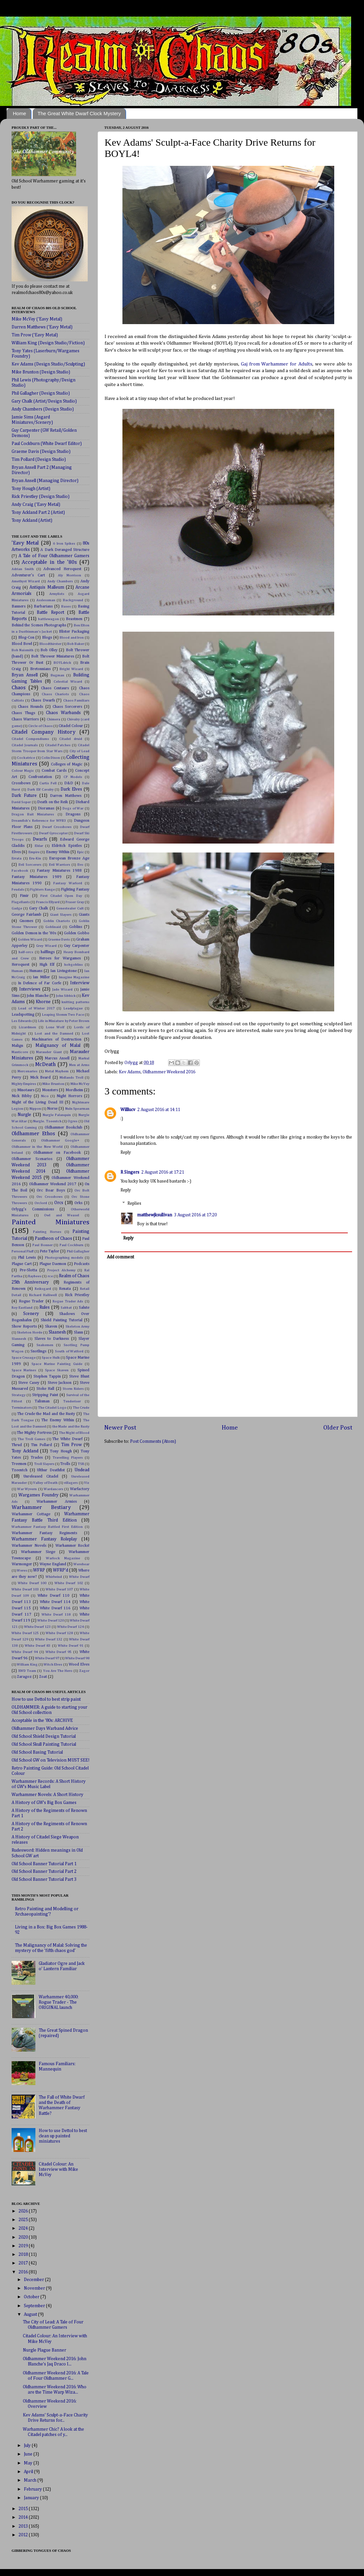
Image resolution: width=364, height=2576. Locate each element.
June (28, 2454)
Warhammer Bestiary (41, 1507)
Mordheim (74, 1090)
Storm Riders (73, 1388)
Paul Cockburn (72, 1245)
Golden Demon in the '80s (34, 933)
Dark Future (24, 795)
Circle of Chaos (40, 726)
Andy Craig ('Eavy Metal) (36, 504)
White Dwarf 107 (59, 1589)
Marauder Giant (49, 1052)
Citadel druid (70, 739)
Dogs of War (73, 808)
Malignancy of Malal (57, 1045)
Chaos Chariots (55, 694)
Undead (81, 1470)
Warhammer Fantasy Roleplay (44, 1539)
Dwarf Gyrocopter (53, 833)
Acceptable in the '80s (49, 562)
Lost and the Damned (54, 1033)
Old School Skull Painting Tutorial (44, 1744)
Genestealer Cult (69, 908)
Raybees (34, 1276)
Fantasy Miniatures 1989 (37, 877)
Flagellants (21, 902)
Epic (80, 852)
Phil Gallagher (78, 1251)
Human (17, 971)
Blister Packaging (74, 632)
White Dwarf (79, 1577)
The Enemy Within (57, 1420)
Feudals (18, 889)
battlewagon (48, 619)
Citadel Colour (71, 726)
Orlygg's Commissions (33, 1209)
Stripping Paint (45, 1395)
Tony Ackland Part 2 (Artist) (38, 512)
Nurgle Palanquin (57, 1115)
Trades (37, 1458)
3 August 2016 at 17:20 (195, 1215)
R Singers (129, 1172)
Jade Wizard (62, 989)
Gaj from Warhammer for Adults (276, 364)
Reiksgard (43, 1288)
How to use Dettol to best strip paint (46, 1699)
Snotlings (38, 1351)
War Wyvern (27, 1489)
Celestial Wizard (68, 681)
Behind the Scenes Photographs (39, 625)
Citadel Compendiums (30, 739)
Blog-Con (26, 638)
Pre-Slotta (28, 1270)
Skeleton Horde (29, 1332)
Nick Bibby (22, 1096)
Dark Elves (71, 789)
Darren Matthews (65, 796)
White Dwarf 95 (59, 1652)
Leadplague (73, 1008)
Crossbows (21, 783)
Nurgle (24, 1114)
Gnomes (26, 921)
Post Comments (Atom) (153, 1441)
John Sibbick (66, 995)
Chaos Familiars (76, 700)
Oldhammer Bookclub (63, 1128)
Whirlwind (54, 1577)
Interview (79, 983)
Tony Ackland (25, 1451)
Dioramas (46, 808)
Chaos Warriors (25, 719)
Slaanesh (57, 1332)
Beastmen (74, 619)
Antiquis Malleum (46, 587)
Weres (22, 1570)
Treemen (19, 1464)
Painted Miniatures (50, 1222)
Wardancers (53, 1489)
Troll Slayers (44, 1464)
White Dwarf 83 (37, 1645)
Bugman (57, 675)
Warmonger (22, 1564)
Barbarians (43, 606)
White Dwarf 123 (37, 1626)
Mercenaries (27, 1071)
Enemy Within (57, 852)
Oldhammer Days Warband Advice (45, 1728)
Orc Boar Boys (51, 1190)
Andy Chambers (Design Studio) (43, 409)
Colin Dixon (50, 757)
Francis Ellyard (48, 902)
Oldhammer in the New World (37, 1146)
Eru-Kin (35, 858)
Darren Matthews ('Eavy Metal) (42, 327)
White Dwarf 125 (25, 1633)
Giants (84, 915)
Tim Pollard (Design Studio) (39, 459)
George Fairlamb (26, 915)
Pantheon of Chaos (53, 1238)
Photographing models (64, 1257)
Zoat (43, 1677)
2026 (24, 2211)
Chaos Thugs (23, 713)
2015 (24, 2508)
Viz (86, 1482)
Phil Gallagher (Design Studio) (41, 393)
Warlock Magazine (63, 1558)
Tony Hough (61, 1451)
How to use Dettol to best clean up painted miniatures (63, 2136)
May (28, 2463)
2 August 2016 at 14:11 (158, 1109)
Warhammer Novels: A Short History (47, 1794)
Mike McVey (79, 1084)
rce (50, 1276)
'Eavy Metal (25, 543)
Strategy (18, 1395)
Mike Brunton (53, 1084)
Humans (35, 971)
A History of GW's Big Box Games (44, 1802)
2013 (24, 2526)
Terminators (22, 1407)
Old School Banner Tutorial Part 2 (44, 1871)
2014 (24, 2517)
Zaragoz (24, 1677)
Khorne (43, 1001)
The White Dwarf (67, 1439)
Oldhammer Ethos (33, 1134)
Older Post (337, 1428)
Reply (125, 1152)
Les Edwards (22, 1021)
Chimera (53, 719)
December (34, 2279)
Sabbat (66, 1307)
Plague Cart (22, 1264)
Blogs (47, 638)
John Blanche (38, 996)
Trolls (65, 1464)
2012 (24, 2535)
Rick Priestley (77, 1295)
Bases (66, 606)
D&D (68, 783)
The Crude (81, 1407)
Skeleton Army (78, 1326)
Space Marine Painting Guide (56, 1364)
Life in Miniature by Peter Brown (63, 1021)
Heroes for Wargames (60, 958)
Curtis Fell (48, 783)
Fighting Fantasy (75, 890)
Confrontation (40, 777)
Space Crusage (24, 1357)
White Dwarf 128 (59, 1633)
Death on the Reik (52, 802)
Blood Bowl (22, 644)
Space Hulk (51, 1357)
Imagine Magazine (74, 977)
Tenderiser (72, 1401)
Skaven (51, 1327)
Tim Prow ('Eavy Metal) (35, 335)
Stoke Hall (45, 1389)
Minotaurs (25, 1090)
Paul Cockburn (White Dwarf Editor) (47, 443)
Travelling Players (68, 1457)
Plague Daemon (53, 1264)
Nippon (35, 1108)
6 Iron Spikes (64, 543)
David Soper (21, 802)
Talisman (42, 1401)
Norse (52, 1109)
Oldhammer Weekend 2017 (53, 1184)
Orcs (58, 1202)
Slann (78, 1333)
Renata (65, 1289)
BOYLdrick (62, 662)
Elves (16, 852)
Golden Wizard (30, 939)
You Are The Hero (57, 1671)
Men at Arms (79, 1065)
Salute (84, 1308)
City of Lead (79, 751)
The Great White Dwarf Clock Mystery (79, 113)
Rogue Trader (31, 1301)
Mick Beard (40, 1078)
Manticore (20, 1052)
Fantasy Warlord (67, 883)
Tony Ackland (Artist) (32, 520)
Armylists (56, 594)
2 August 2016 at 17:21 (162, 1172)
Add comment (120, 1257)
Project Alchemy (61, 1270)
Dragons (73, 814)
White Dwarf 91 (70, 1645)
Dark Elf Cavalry (40, 789)
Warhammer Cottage (31, 1514)
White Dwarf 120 (50, 1620)
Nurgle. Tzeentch (47, 1121)
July (28, 2445)
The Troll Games (31, 1439)
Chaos (18, 688)
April (29, 2471)
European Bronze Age (69, 858)
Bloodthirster (50, 644)
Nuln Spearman (77, 1108)
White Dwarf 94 (25, 1652)
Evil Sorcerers (30, 864)
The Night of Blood (74, 1432)
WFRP (39, 1570)
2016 (24, 2272)
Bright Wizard (71, 669)
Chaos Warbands (63, 712)
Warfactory (79, 1489)
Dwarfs (40, 839)
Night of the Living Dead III (37, 1102)
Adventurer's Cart (28, 575)
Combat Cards (54, 771)
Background (73, 600)
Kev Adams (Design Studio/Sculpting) (48, 364)
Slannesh (19, 1338)
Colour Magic (23, 770)
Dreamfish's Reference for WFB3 (39, 820)
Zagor (84, 1671)
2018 (24, 2254)
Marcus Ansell (57, 1058)
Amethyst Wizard (26, 581)
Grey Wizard (46, 946)
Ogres (72, 1121)
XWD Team (27, 1671)
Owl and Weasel (61, 1215)
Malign (17, 1046)
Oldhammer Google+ (60, 1140)
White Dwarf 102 (69, 1583)
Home (19, 113)
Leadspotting (23, 1015)
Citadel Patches (58, 745)
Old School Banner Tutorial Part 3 (44, 1879)
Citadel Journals (25, 745)
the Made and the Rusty (70, 1426)
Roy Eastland (22, 1307)
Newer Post (120, 1428)
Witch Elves (53, 1664)
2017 (24, 2263)
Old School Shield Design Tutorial (44, 1736)
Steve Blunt (79, 1377)
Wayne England (52, 1564)
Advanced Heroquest (62, 569)
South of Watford (69, 1351)
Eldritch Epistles (66, 846)
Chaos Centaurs (55, 688)
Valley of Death (45, 1482)
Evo (80, 864)
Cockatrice (26, 757)
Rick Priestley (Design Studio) (40, 496)
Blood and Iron (72, 637)
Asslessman (45, 600)
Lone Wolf (55, 1027)
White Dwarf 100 (32, 1583)
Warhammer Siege (38, 1552)
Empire (34, 852)
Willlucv (127, 1109)
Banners (18, 606)
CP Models (73, 777)
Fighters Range (42, 889)
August (31, 2314)
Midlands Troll (71, 1077)
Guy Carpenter (76, 946)
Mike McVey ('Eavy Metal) (37, 319)
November (35, 2288)
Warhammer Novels (29, 1546)
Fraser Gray (75, 902)
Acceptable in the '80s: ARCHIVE (42, 1720)
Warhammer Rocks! (72, 1546)
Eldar (39, 846)
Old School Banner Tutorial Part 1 (44, 1864)
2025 (24, 2219)
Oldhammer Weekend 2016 (169, 1072)
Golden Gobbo (76, 933)
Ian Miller (41, 977)
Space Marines (24, 1370)
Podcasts (81, 1264)
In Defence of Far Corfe (39, 983)
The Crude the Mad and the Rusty (46, 1414)
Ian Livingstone (63, 971)
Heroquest (20, 965)
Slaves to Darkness (51, 1339)
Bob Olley (49, 650)
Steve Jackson (59, 1383)
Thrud (17, 1445)
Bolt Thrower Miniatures (52, 656)
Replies (134, 1203)
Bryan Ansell (25, 675)
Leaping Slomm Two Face (63, 1014)
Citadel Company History (43, 732)
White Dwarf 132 (48, 1639)
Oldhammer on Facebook (57, 1153)
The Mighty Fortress (34, 1433)
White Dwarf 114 (55, 1602)
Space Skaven (56, 1370)
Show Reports (24, 1327)
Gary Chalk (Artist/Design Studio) (44, 401)
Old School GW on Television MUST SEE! (50, 1760)
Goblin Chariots (56, 921)
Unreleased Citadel (40, 1477)
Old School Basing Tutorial (37, 1752)
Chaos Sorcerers (67, 707)
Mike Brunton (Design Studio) (41, 372)
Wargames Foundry (39, 1495)
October (32, 2297)
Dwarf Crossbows (56, 827)
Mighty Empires (24, 1084)
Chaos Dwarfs (43, 701)
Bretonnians (40, 669)
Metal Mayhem (56, 1071)
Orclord (40, 1203)
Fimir (24, 896)
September (35, 2306)
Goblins (75, 927)
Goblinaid (53, 927)
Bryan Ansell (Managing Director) (45, 480)
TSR (81, 1464)
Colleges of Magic (67, 764)
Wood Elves (78, 1665)
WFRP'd (60, 1570)
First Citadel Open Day (61, 896)
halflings (48, 952)
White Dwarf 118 (56, 1614)
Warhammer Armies (56, 1502)
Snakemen (44, 1345)
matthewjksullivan (154, 1215)
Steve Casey (28, 1383)
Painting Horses (47, 1232)
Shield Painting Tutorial (61, 1320)
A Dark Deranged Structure (64, 550)
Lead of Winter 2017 (36, 1008)
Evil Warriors (59, 864)
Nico (45, 1096)
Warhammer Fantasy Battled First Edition (47, 1527)
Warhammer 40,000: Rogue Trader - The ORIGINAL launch (58, 2002)
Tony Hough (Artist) (31, 488)
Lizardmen (27, 1027)
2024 (24, 2228)
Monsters (50, 1090)
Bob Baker (75, 644)
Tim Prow (71, 1444)
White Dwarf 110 (53, 1596)
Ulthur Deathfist (51, 1470)
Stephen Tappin (47, 1377)
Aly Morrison (69, 575)
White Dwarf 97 (47, 1658)
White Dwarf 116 (55, 1608)
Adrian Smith (23, 569)
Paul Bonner (42, 1245)
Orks (78, 1203)
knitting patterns (75, 1002)
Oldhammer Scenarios (32, 1159)
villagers (71, 1482)
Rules (44, 1307)
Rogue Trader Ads (68, 1301)
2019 (24, 2246)
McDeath (45, 1064)
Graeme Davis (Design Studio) (41, 451)
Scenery (31, 1313)
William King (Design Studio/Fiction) (48, 343)
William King (27, 1664)
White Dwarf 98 (77, 1658)
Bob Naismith (22, 650)
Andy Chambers (60, 581)
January (32, 2498)
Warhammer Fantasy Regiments (44, 1533)
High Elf (46, 965)
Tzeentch (19, 1470)
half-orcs (26, 952)
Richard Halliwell (43, 1295)
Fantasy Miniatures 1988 (59, 871)
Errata (17, 858)
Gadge (17, 908)
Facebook (20, 870)
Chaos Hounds (30, 707)
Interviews (29, 989)
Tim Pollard (41, 1445)
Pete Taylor (49, 1251)
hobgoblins (73, 964)
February (33, 2489)
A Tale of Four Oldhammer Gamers (54, 556)
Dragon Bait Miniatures (33, 814)
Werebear (81, 1564)
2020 (24, 2237)
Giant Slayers (60, 914)
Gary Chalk (38, 908)
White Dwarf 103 (25, 1589)
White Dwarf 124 (70, 1626)
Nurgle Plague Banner (44, 2350)
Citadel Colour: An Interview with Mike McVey (58, 2169)
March (30, 2480)
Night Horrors (69, 1096)
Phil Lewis (27, 1258)
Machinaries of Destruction (56, 1040)
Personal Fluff (22, 1251)
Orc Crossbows (49, 1196)
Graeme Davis (59, 939)
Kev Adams (130, 1072)
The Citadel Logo (52, 1407)
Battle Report (50, 612)
